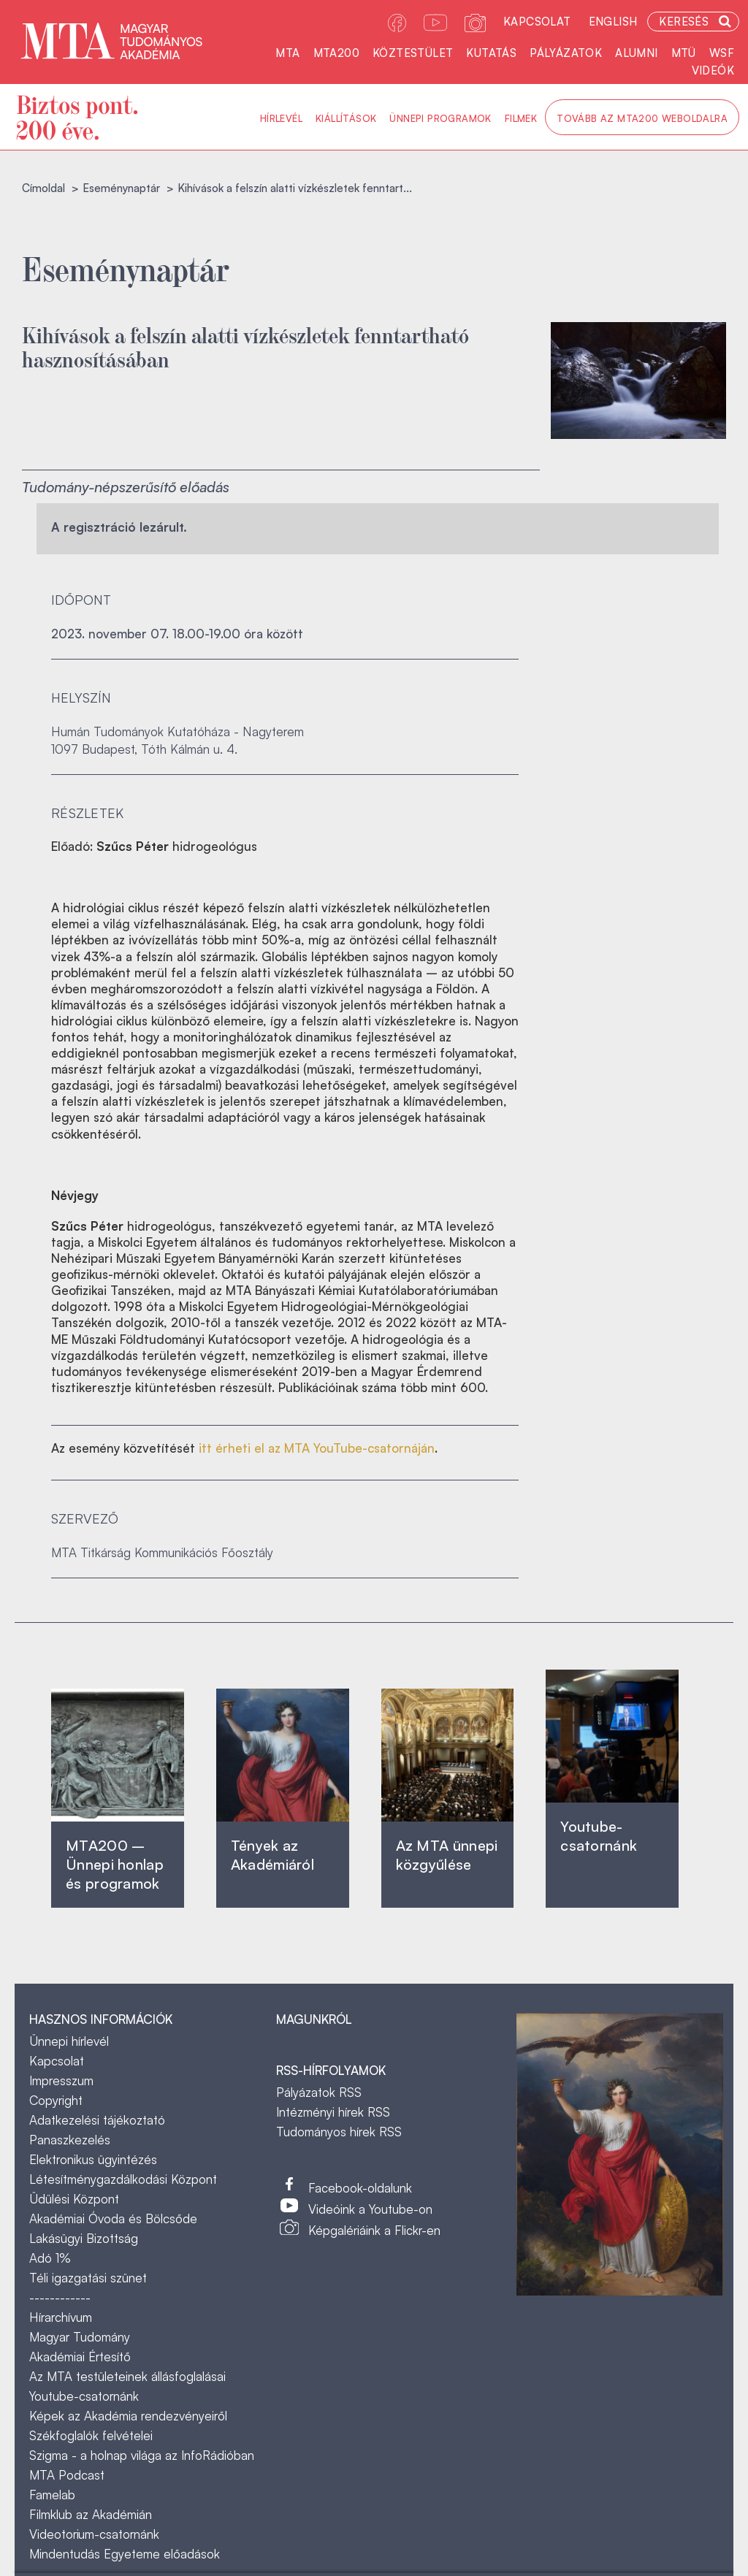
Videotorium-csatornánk (94, 2534)
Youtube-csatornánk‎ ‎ (598, 1835)
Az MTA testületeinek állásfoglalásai (127, 2376)
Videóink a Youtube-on (370, 2209)
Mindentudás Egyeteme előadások (124, 2553)
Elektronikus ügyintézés (93, 2159)
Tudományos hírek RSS (339, 2131)
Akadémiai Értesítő (80, 2356)
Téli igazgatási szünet (88, 2277)
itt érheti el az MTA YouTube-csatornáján (317, 1448)
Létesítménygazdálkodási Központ (123, 2179)
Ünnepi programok (440, 118)
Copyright (56, 2100)
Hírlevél (281, 118)
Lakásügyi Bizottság (83, 2238)
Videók (713, 70)
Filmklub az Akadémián (90, 2514)
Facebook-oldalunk (360, 2187)
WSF (721, 53)
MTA (287, 53)
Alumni (636, 53)
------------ (60, 2297)
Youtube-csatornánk (84, 2396)
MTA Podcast (66, 2475)
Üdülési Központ (74, 2198)
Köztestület (413, 53)
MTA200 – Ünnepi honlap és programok (115, 1864)
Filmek (521, 118)
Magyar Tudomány (79, 2336)
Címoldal (43, 188)
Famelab (52, 2494)
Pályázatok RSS (319, 2092)
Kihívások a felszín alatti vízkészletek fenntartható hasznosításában (245, 346)
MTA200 (336, 53)
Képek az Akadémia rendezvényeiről (128, 2415)
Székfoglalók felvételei (91, 2435)
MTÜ (683, 53)
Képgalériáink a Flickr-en (374, 2230)
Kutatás (491, 53)
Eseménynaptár (121, 188)
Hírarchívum (60, 2317)
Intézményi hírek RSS (333, 2112)
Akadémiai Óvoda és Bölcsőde (113, 2218)
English (613, 21)
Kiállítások (346, 118)
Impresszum (61, 2080)
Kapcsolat (537, 21)
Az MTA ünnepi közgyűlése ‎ (447, 1854)
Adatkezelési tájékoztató (97, 2120)
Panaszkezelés (69, 2139)
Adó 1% (50, 2258)
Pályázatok (566, 53)
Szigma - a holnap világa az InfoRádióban (141, 2455)
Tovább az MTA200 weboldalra (642, 118)
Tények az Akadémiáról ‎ (272, 1854)
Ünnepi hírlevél (69, 2041)
